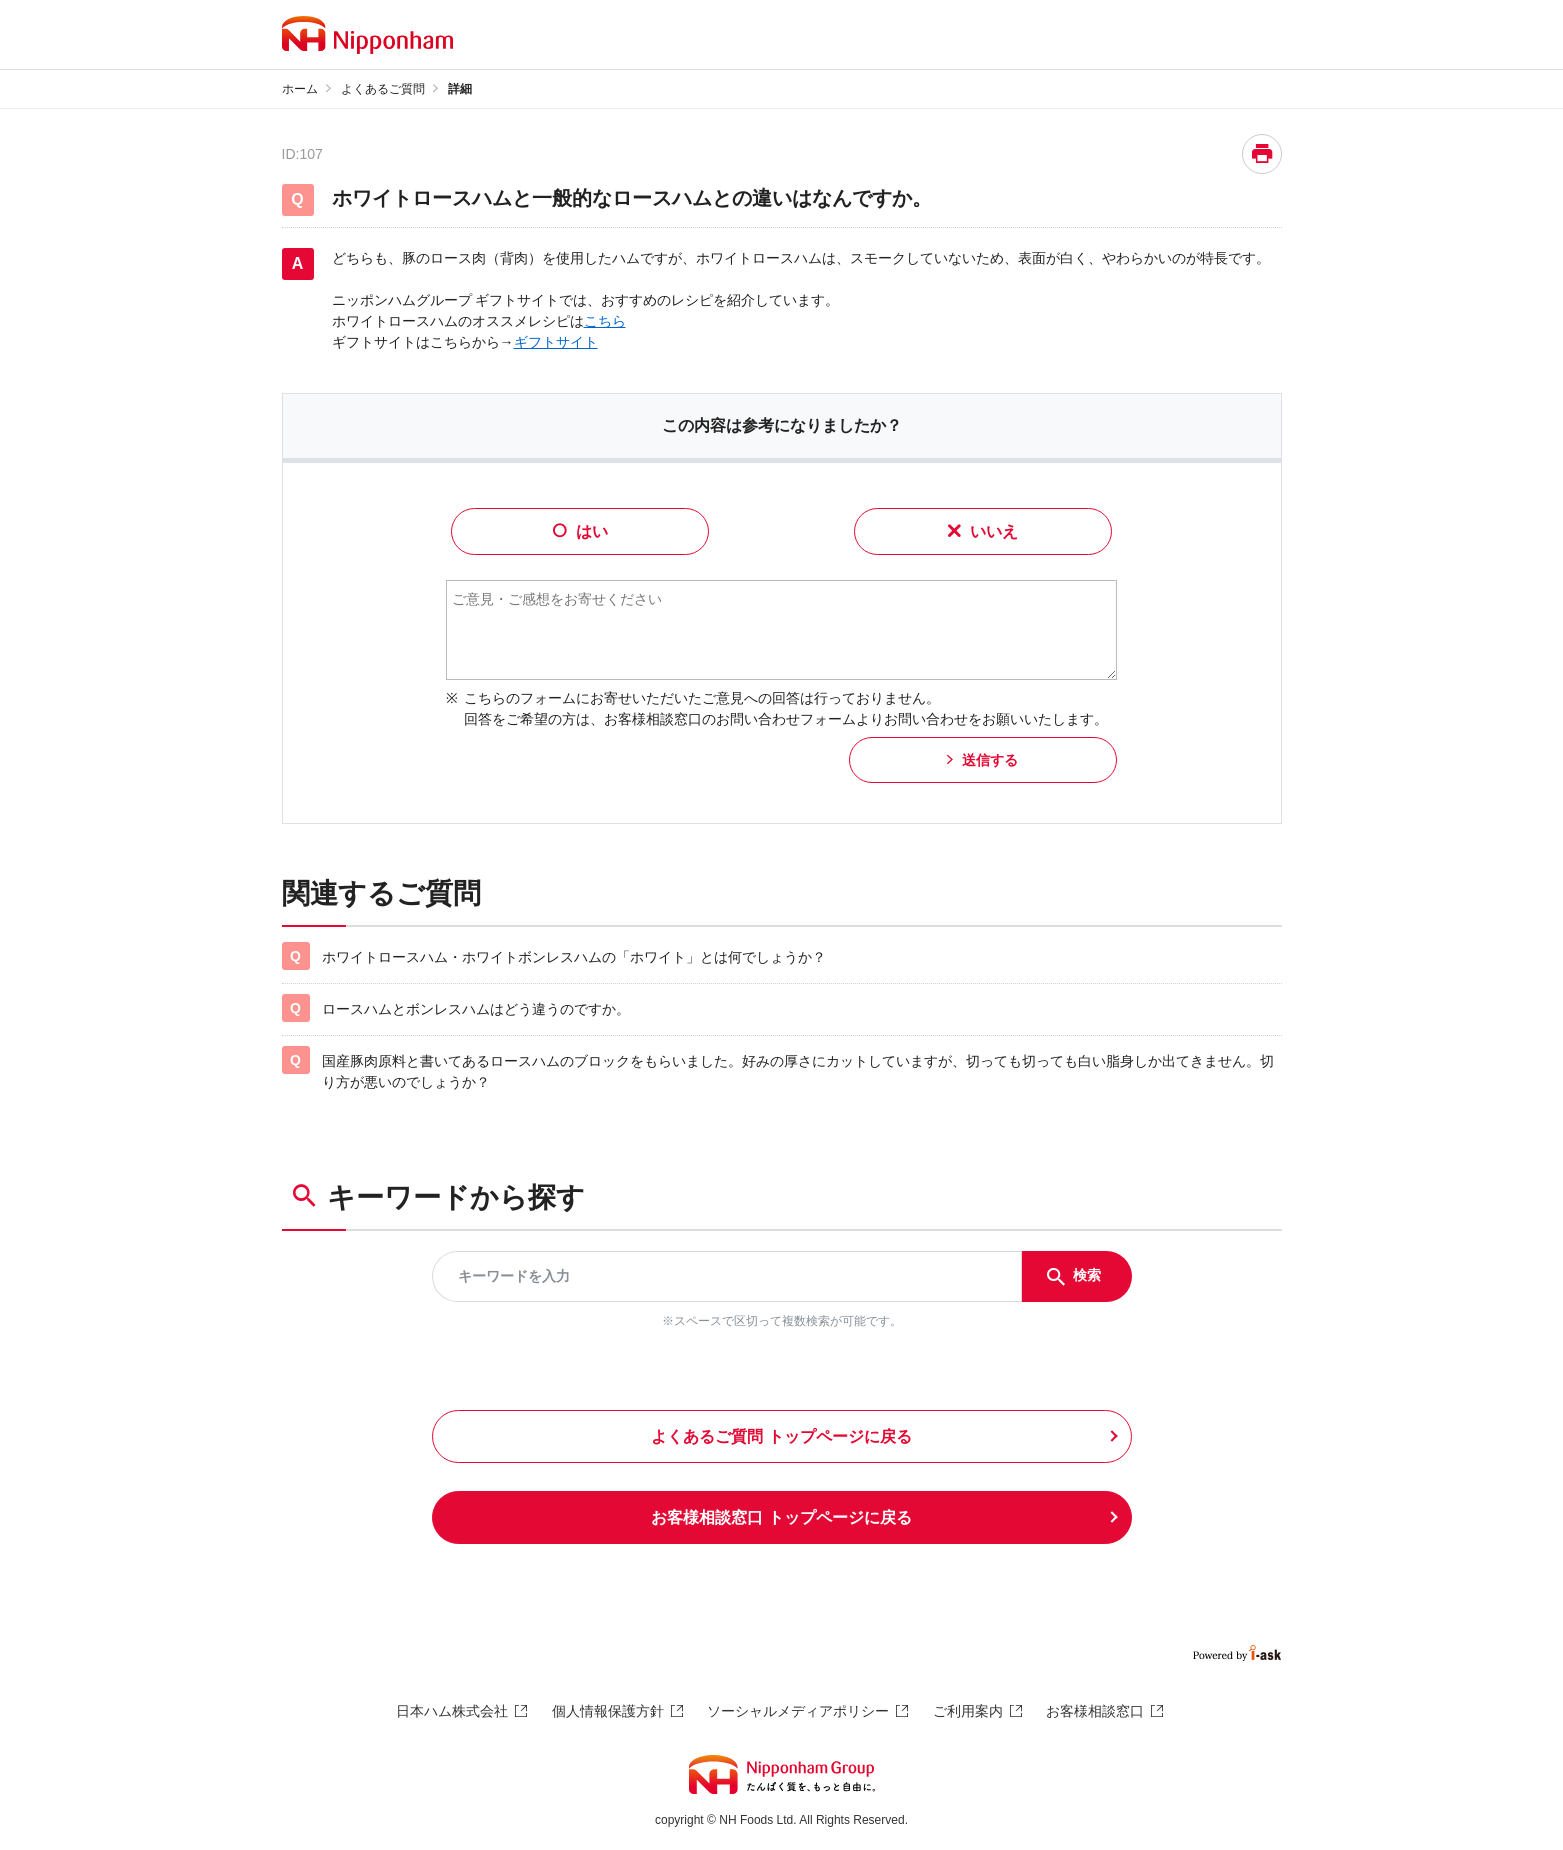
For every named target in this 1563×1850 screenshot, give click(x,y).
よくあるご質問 (383, 89)
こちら (605, 321)
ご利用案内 (968, 1711)
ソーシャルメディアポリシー (798, 1711)
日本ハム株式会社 (452, 1711)
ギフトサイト (556, 342)
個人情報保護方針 (608, 1711)
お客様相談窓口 (1095, 1711)
